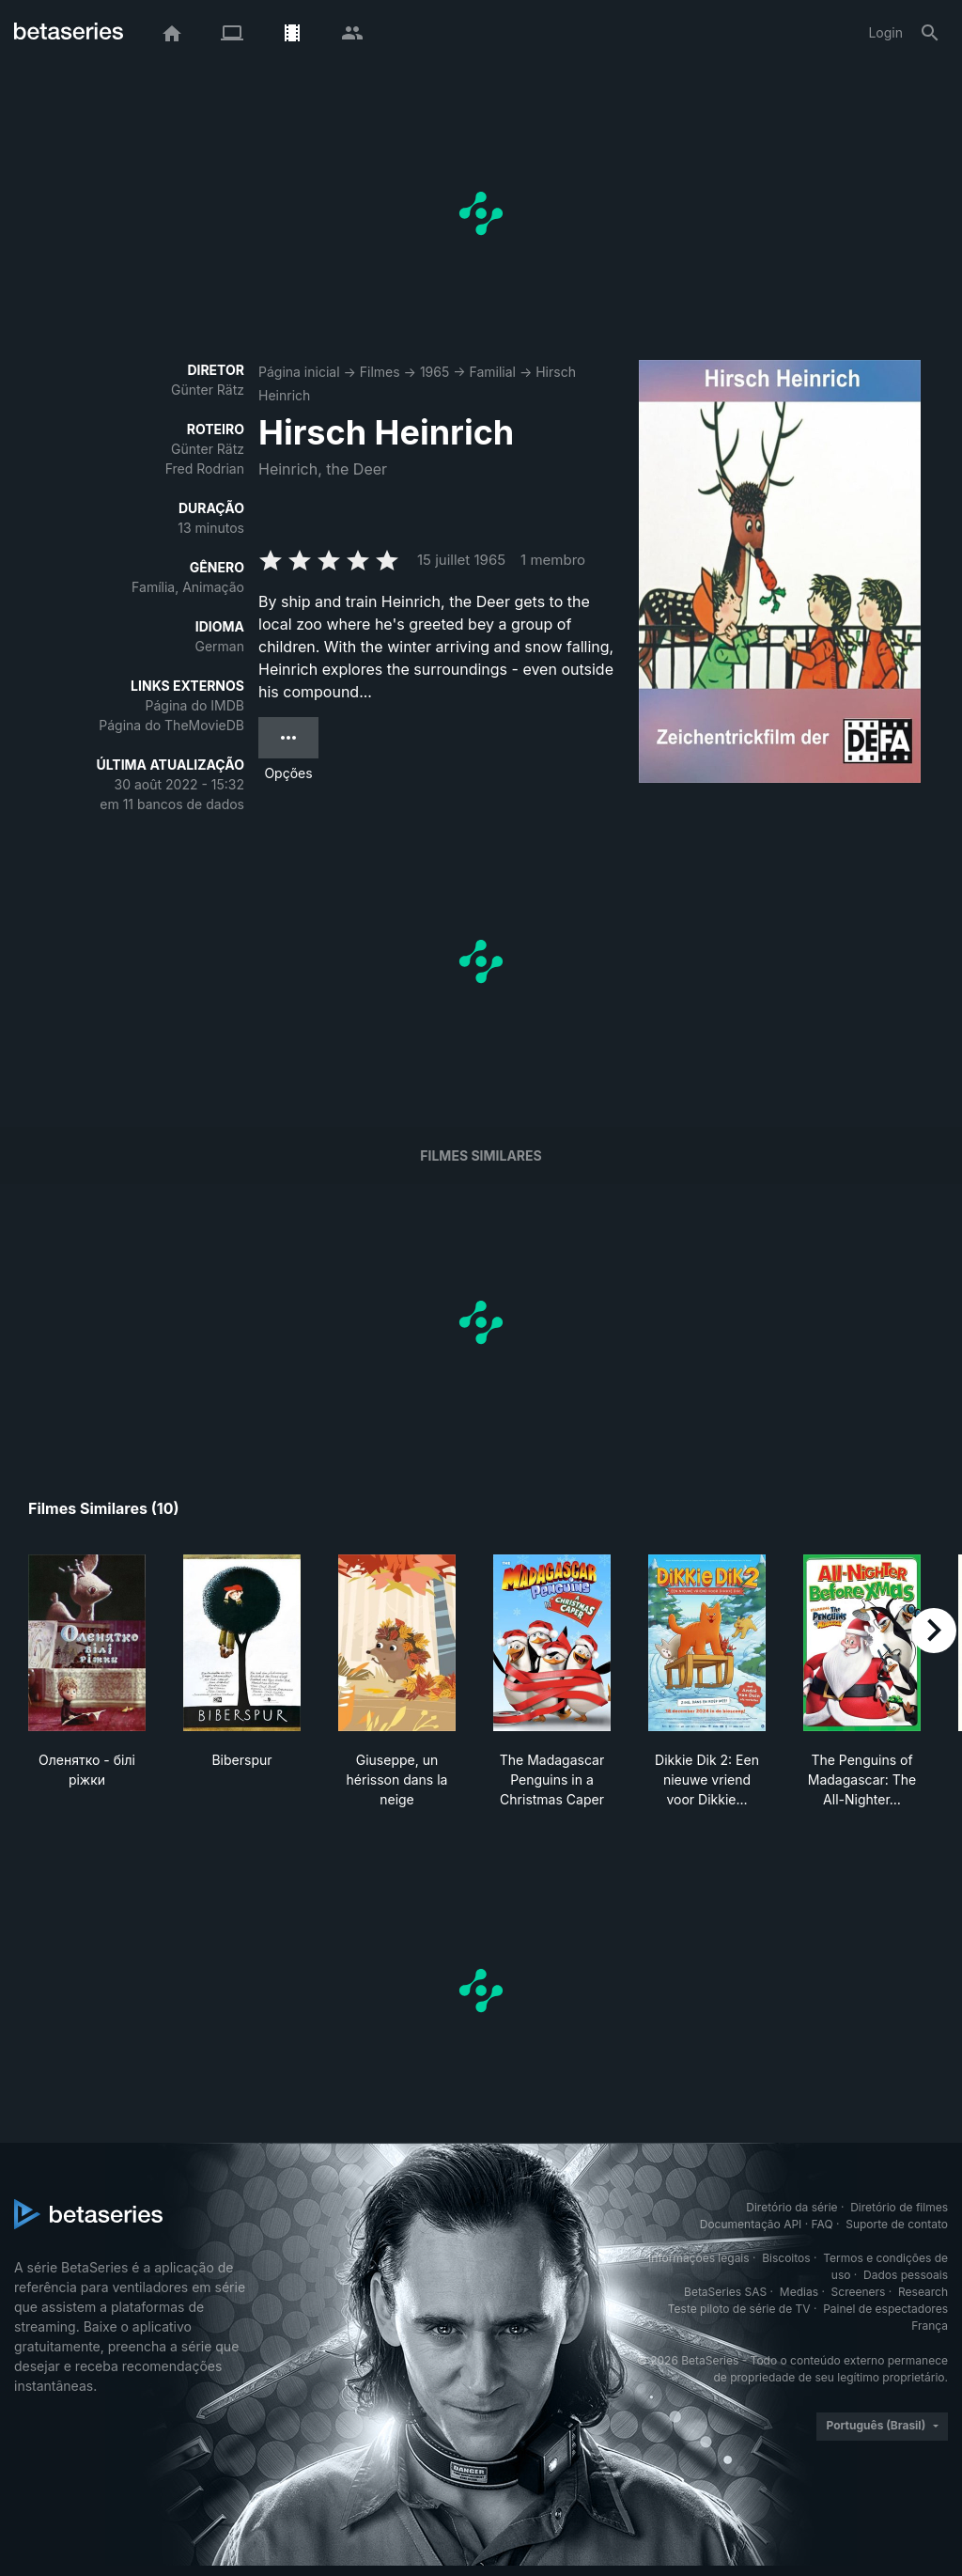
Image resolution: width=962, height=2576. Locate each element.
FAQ (822, 2224)
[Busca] (930, 32)
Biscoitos (786, 2258)
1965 (434, 372)
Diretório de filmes (899, 2207)
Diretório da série (791, 2207)
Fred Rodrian (204, 468)
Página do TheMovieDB (171, 725)
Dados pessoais (905, 2275)
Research (923, 2292)
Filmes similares (480, 1155)
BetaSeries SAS (725, 2292)
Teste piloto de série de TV (739, 2309)
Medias (799, 2292)
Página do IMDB (195, 705)
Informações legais (699, 2258)
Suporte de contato (897, 2224)
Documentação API (751, 2224)
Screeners (858, 2292)
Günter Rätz (207, 390)
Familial (493, 372)
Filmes (380, 372)
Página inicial (299, 372)
